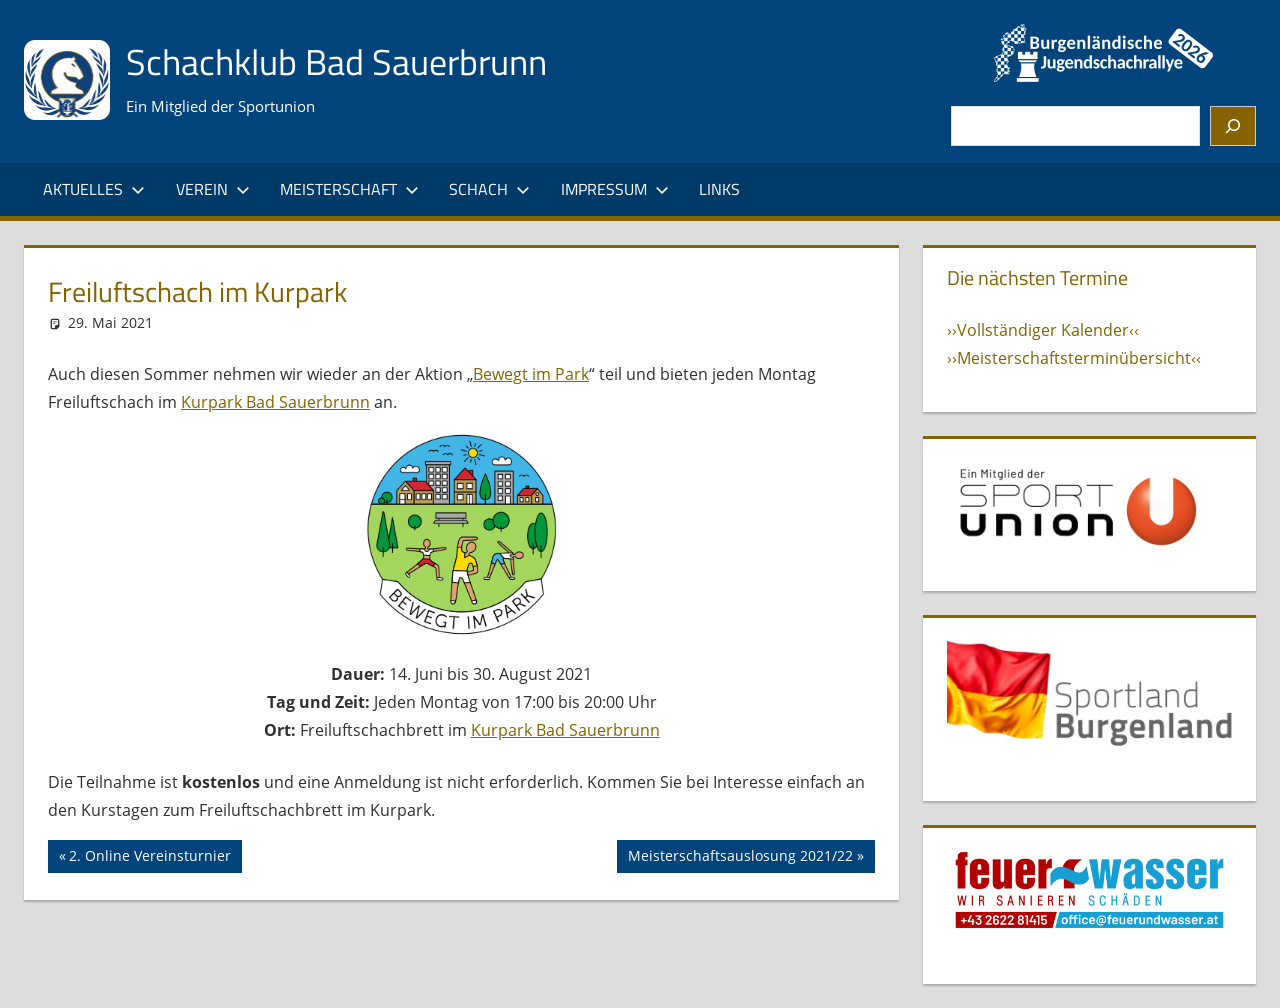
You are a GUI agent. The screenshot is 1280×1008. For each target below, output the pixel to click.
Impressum (615, 189)
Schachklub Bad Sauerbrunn (336, 61)
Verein (213, 189)
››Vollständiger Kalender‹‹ (1043, 330)
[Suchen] (1233, 126)
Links (719, 189)
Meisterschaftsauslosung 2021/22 (740, 858)
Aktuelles (94, 189)
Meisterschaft (349, 189)
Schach (489, 189)
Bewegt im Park (531, 374)
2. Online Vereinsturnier (149, 858)
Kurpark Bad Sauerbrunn (275, 402)
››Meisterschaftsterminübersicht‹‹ (1074, 358)
